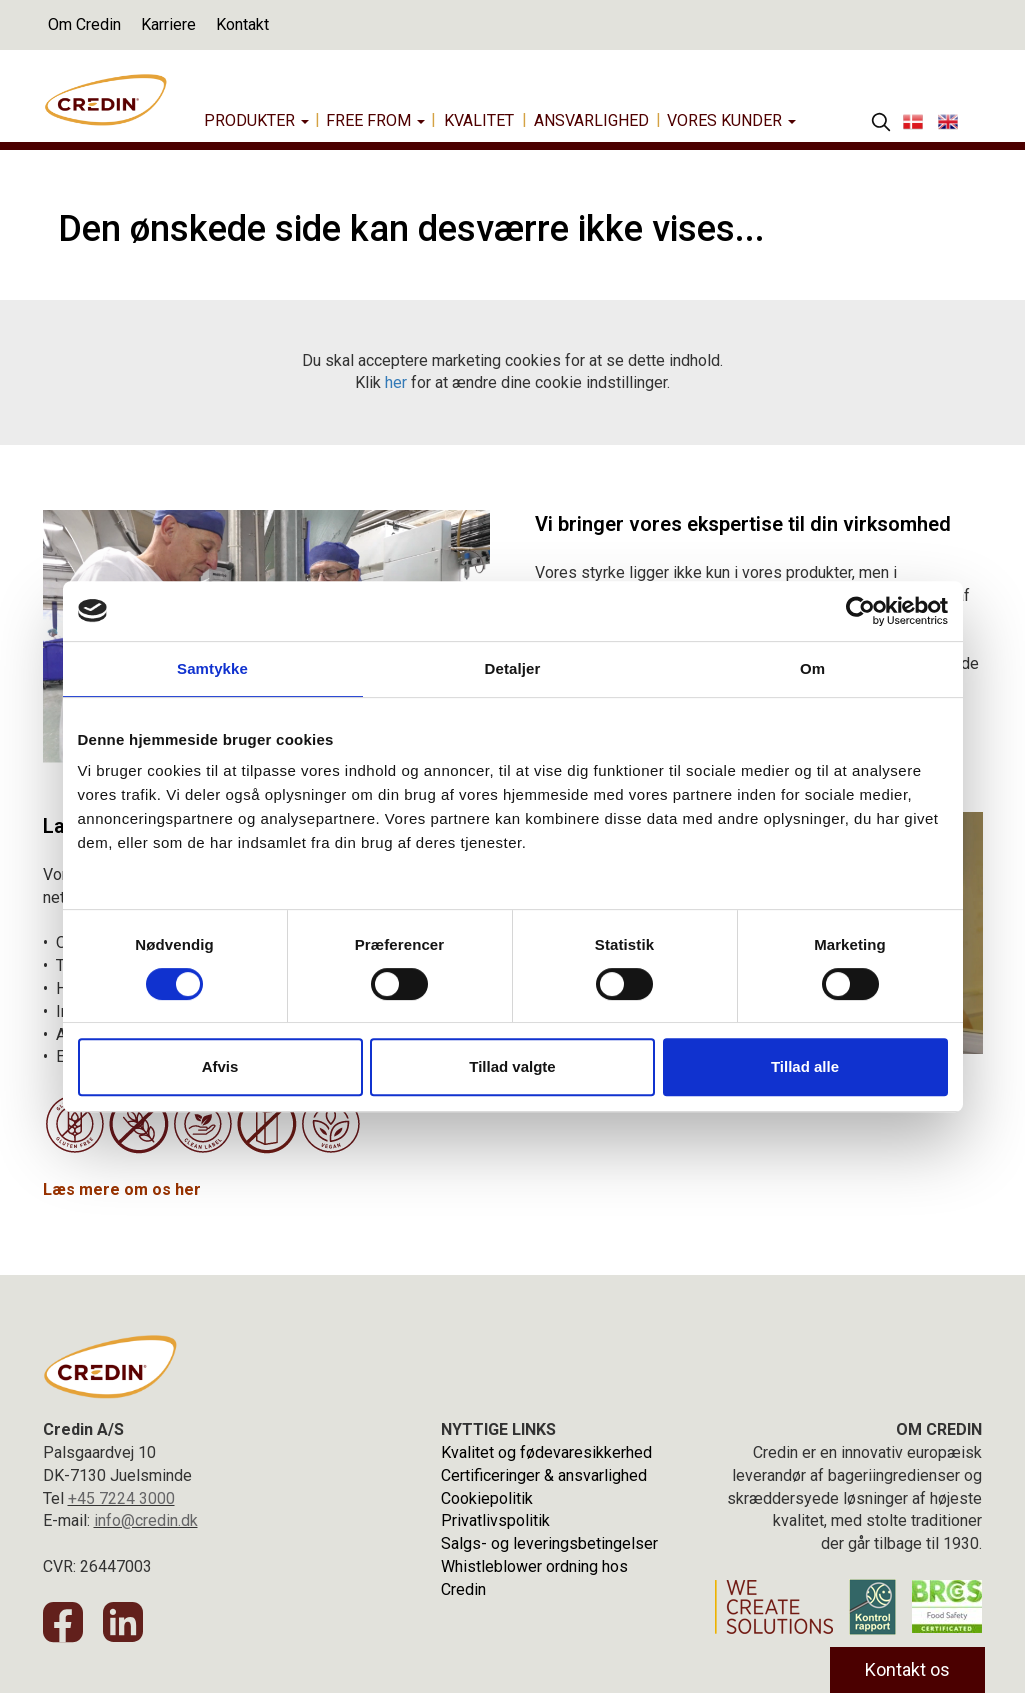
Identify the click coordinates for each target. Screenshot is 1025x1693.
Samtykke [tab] (212, 668)
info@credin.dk (146, 1520)
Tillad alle (805, 1066)
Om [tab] (812, 668)
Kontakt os (907, 1669)
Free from (375, 120)
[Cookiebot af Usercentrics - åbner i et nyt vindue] (860, 611)
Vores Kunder (731, 120)
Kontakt (242, 24)
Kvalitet (479, 120)
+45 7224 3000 (121, 1498)
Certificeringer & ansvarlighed (544, 1475)
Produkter (256, 120)
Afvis (220, 1066)
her (396, 382)
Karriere (168, 24)
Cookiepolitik (487, 1498)
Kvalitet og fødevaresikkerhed (546, 1452)
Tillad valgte (512, 1066)
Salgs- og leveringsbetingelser (549, 1543)
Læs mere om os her (122, 1189)
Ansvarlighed (591, 120)
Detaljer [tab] (513, 668)
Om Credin (84, 24)
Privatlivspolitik (495, 1520)
